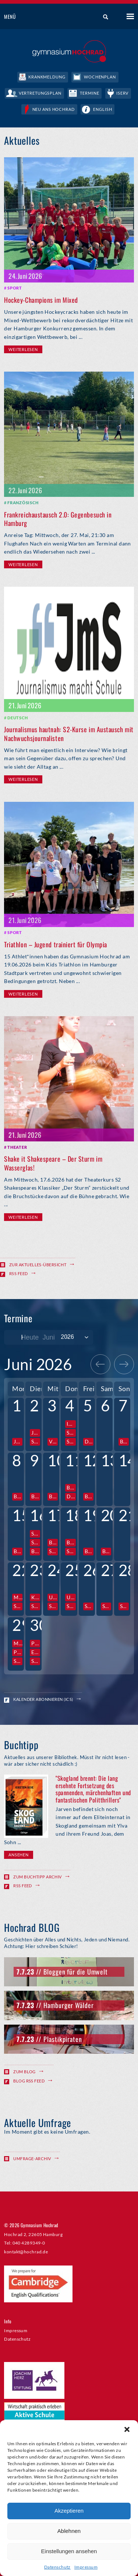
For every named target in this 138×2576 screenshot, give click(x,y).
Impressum (86, 2567)
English (102, 109)
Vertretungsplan (40, 93)
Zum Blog (24, 2071)
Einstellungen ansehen (69, 2551)
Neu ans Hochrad (53, 109)
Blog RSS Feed (29, 2080)
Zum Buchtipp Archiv (37, 1876)
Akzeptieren (69, 2510)
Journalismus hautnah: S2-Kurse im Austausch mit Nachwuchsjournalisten (68, 733)
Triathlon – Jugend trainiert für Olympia (56, 944)
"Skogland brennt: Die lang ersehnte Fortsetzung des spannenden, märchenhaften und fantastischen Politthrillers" (93, 1788)
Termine (89, 93)
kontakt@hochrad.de (26, 2251)
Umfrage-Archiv (32, 2158)
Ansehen (18, 1854)
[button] (127, 2429)
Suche (103, 17)
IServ (122, 93)
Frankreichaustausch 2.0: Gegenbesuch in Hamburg (58, 519)
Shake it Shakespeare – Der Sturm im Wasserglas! (53, 1163)
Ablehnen (69, 2531)
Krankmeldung (47, 76)
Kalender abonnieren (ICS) (43, 1699)
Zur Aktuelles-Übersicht (37, 1264)
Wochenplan (100, 76)
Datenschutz (57, 2567)
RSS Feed (18, 1273)
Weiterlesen (23, 349)
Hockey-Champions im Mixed (41, 300)
